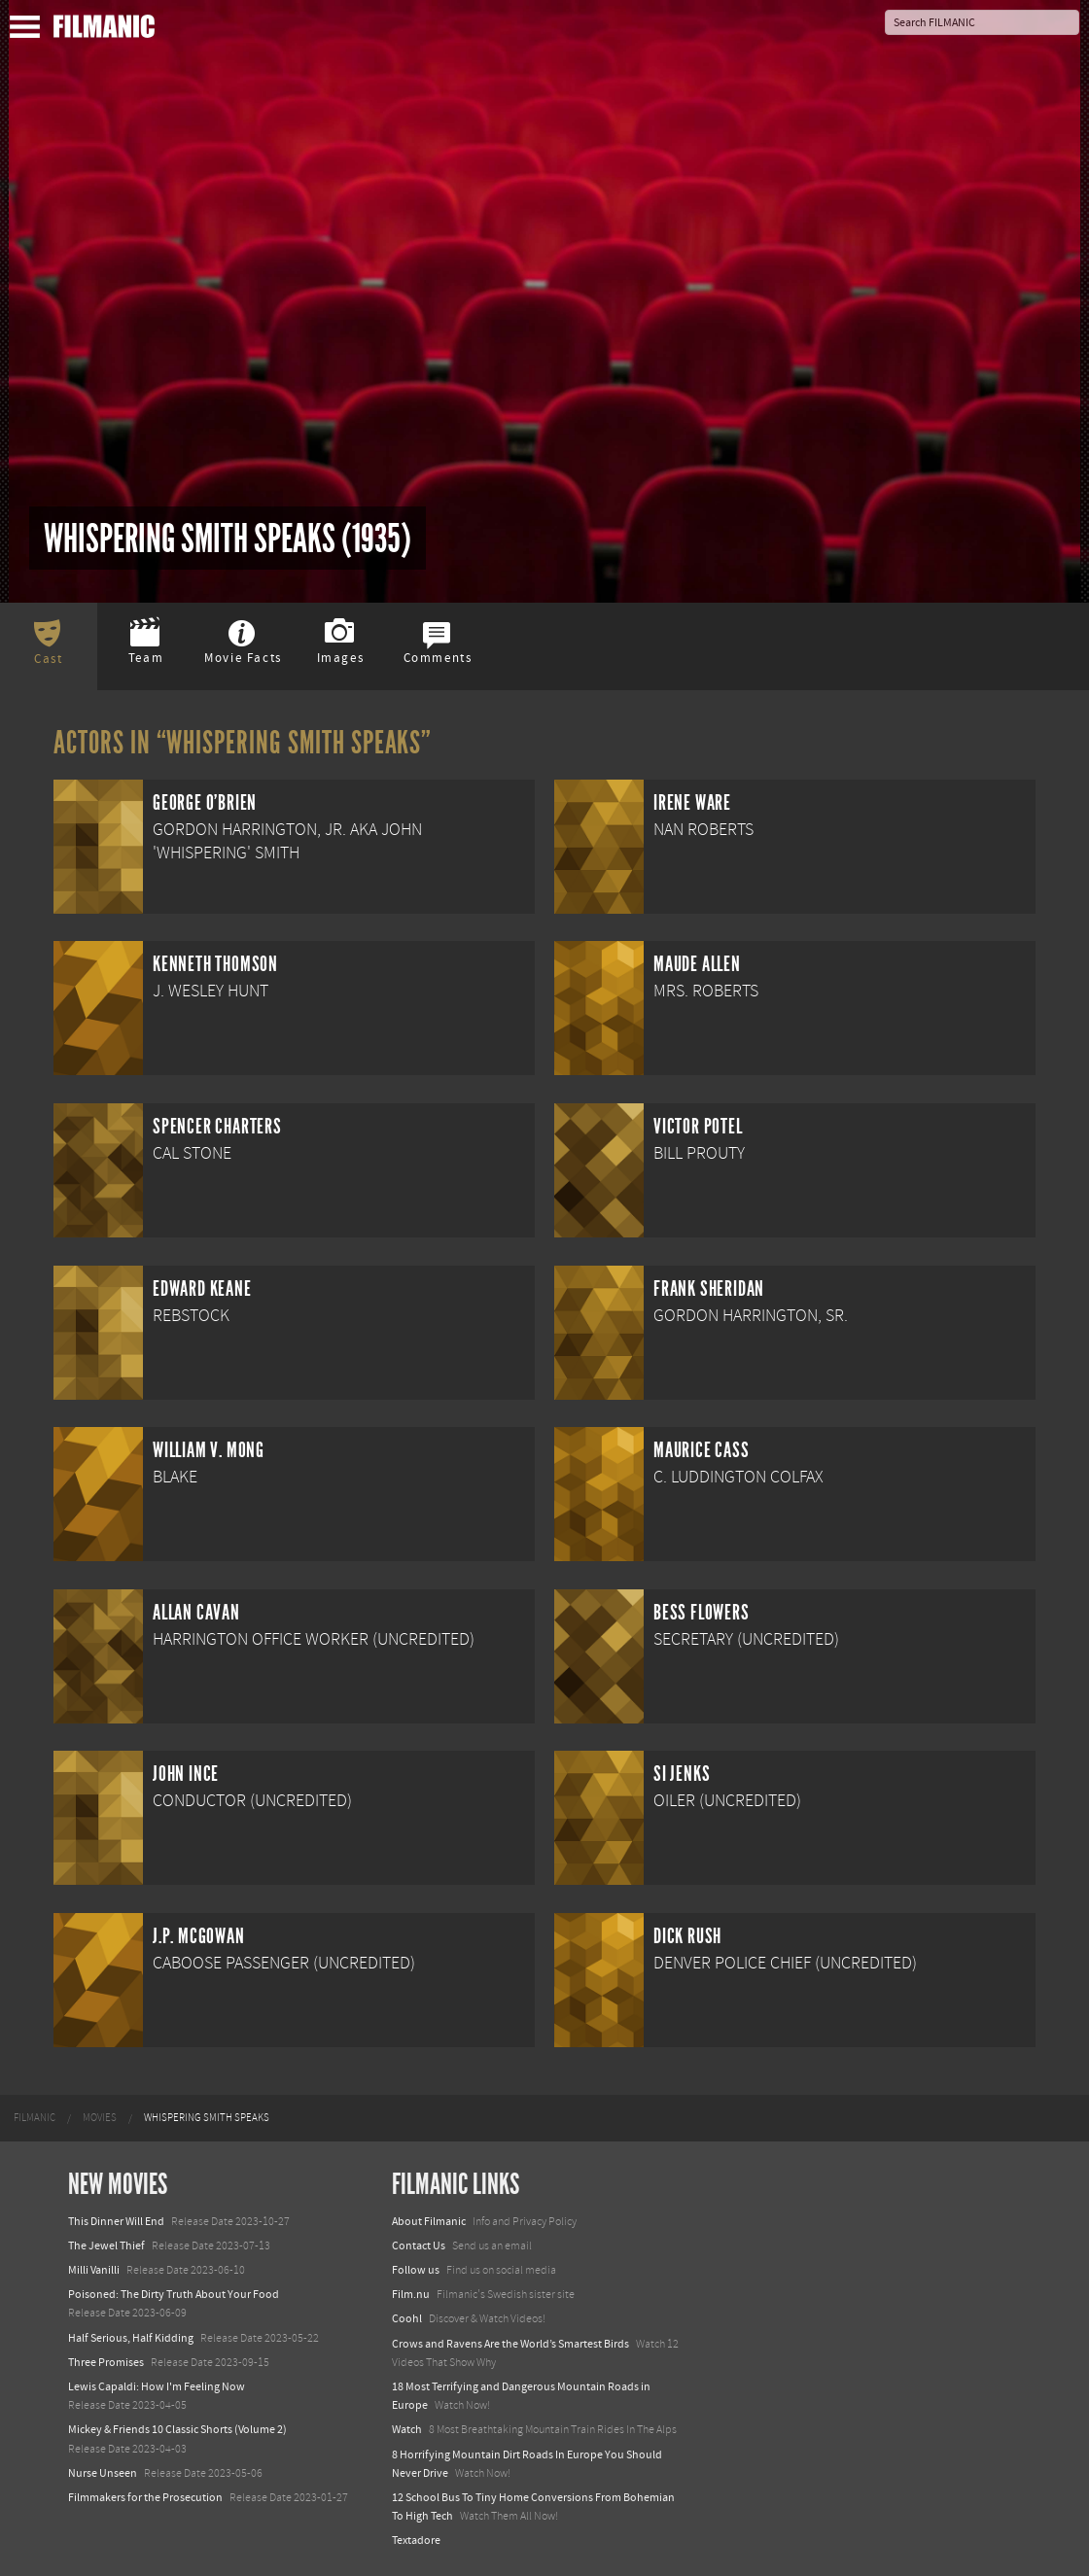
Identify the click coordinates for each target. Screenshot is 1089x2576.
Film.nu (411, 2294)
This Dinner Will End (116, 2221)
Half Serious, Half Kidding (130, 2338)
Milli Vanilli (94, 2270)
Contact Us (418, 2245)
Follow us (415, 2270)
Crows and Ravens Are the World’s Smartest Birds (510, 2343)
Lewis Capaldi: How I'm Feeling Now (156, 2386)
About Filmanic (429, 2221)
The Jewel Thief (106, 2245)
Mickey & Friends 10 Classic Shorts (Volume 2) (177, 2429)
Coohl (407, 2318)
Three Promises (106, 2362)
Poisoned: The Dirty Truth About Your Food (173, 2294)
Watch (407, 2429)
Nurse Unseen (102, 2473)
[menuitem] (34, 2118)
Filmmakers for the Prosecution (145, 2497)
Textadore (416, 2540)
